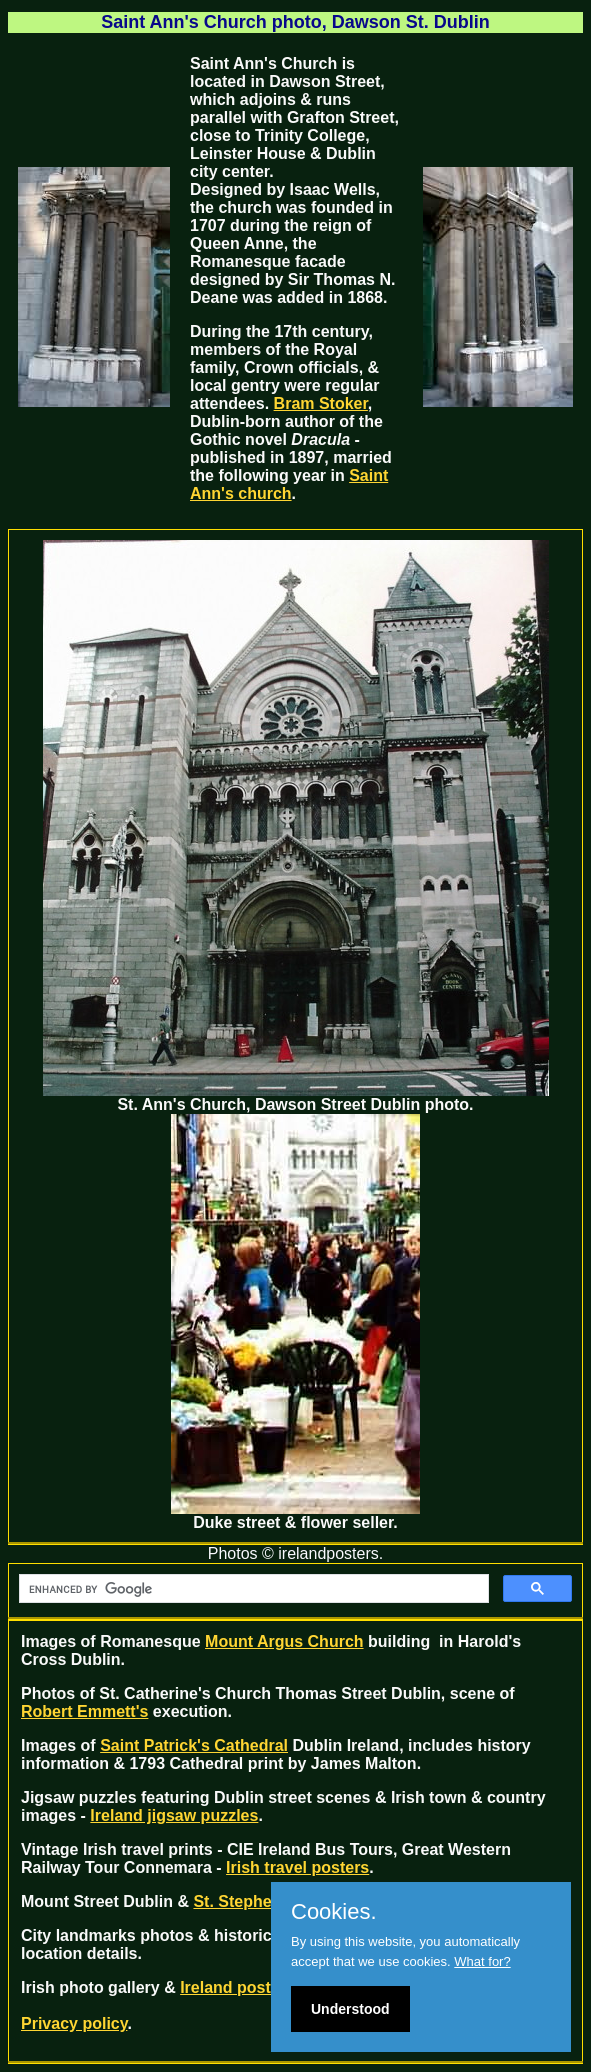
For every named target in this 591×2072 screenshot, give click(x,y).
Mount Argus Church (284, 1641)
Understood (350, 2009)
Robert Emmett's (84, 1711)
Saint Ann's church (289, 484)
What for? (482, 1961)
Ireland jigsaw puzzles (174, 1815)
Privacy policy (74, 2023)
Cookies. (334, 1912)
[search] (252, 1589)
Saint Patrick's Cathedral (194, 1745)
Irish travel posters (297, 1867)
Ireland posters (237, 1987)
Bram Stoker (321, 403)
